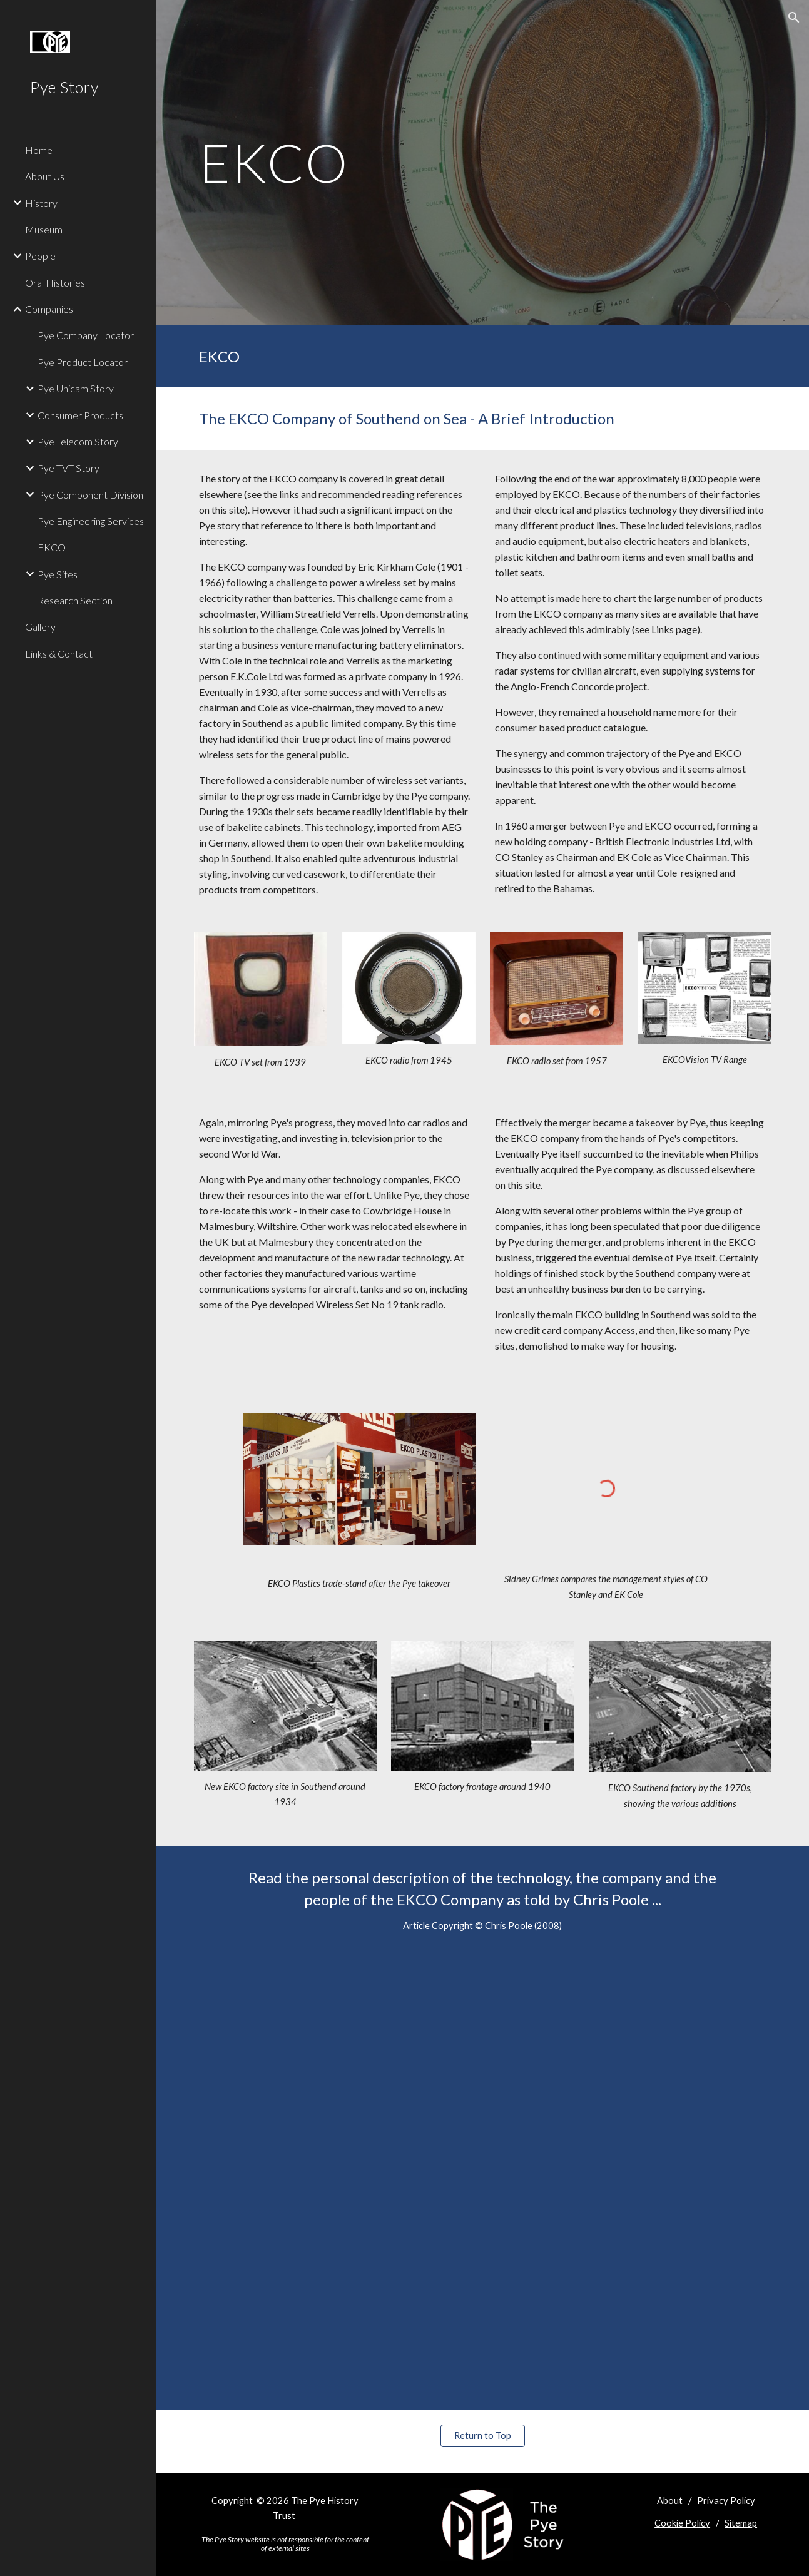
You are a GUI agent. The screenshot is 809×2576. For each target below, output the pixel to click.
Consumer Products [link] (80, 415)
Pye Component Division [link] (90, 495)
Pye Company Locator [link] (86, 335)
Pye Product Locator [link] (83, 362)
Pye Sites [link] (58, 574)
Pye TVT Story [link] (68, 468)
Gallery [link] (40, 627)
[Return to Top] (482, 2435)
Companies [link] (49, 309)
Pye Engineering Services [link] (91, 521)
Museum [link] (44, 229)
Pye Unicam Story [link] (76, 388)
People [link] (40, 256)
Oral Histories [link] (55, 282)
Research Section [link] (75, 600)
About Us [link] (44, 176)
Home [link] (39, 150)
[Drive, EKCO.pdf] (482, 2181)
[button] (794, 18)
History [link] (41, 203)
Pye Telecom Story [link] (78, 441)
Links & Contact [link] (59, 653)
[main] (384, 162)
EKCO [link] (52, 547)
